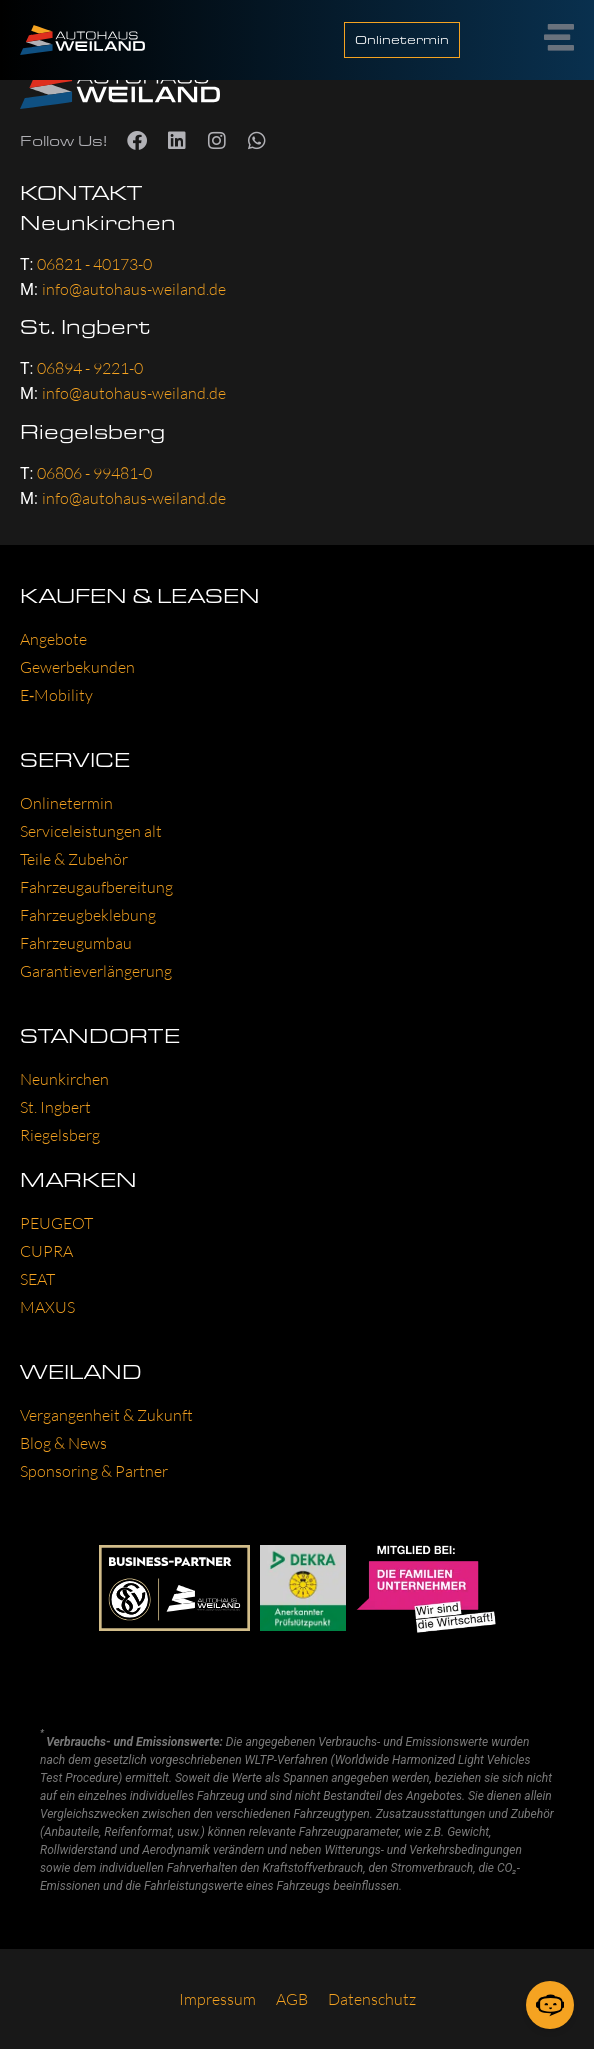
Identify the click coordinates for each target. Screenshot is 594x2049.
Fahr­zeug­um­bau (76, 943)
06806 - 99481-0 (94, 473)
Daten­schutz (372, 1999)
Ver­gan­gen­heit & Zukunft (106, 1415)
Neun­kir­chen (64, 1079)
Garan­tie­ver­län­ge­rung (96, 971)
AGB (292, 1999)
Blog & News (63, 1443)
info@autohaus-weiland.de (134, 289)
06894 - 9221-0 (90, 368)
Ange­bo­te (53, 639)
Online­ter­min (66, 803)
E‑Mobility (56, 695)
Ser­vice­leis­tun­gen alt (91, 831)
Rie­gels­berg (60, 1135)
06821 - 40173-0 (94, 264)
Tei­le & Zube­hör (74, 859)
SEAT (37, 1279)
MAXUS (47, 1307)
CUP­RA (46, 1251)
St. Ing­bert (55, 1107)
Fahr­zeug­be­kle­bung (88, 915)
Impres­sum (217, 1999)
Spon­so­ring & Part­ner (94, 1471)
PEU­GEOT (56, 1223)
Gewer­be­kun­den (77, 667)
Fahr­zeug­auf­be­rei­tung (96, 887)
